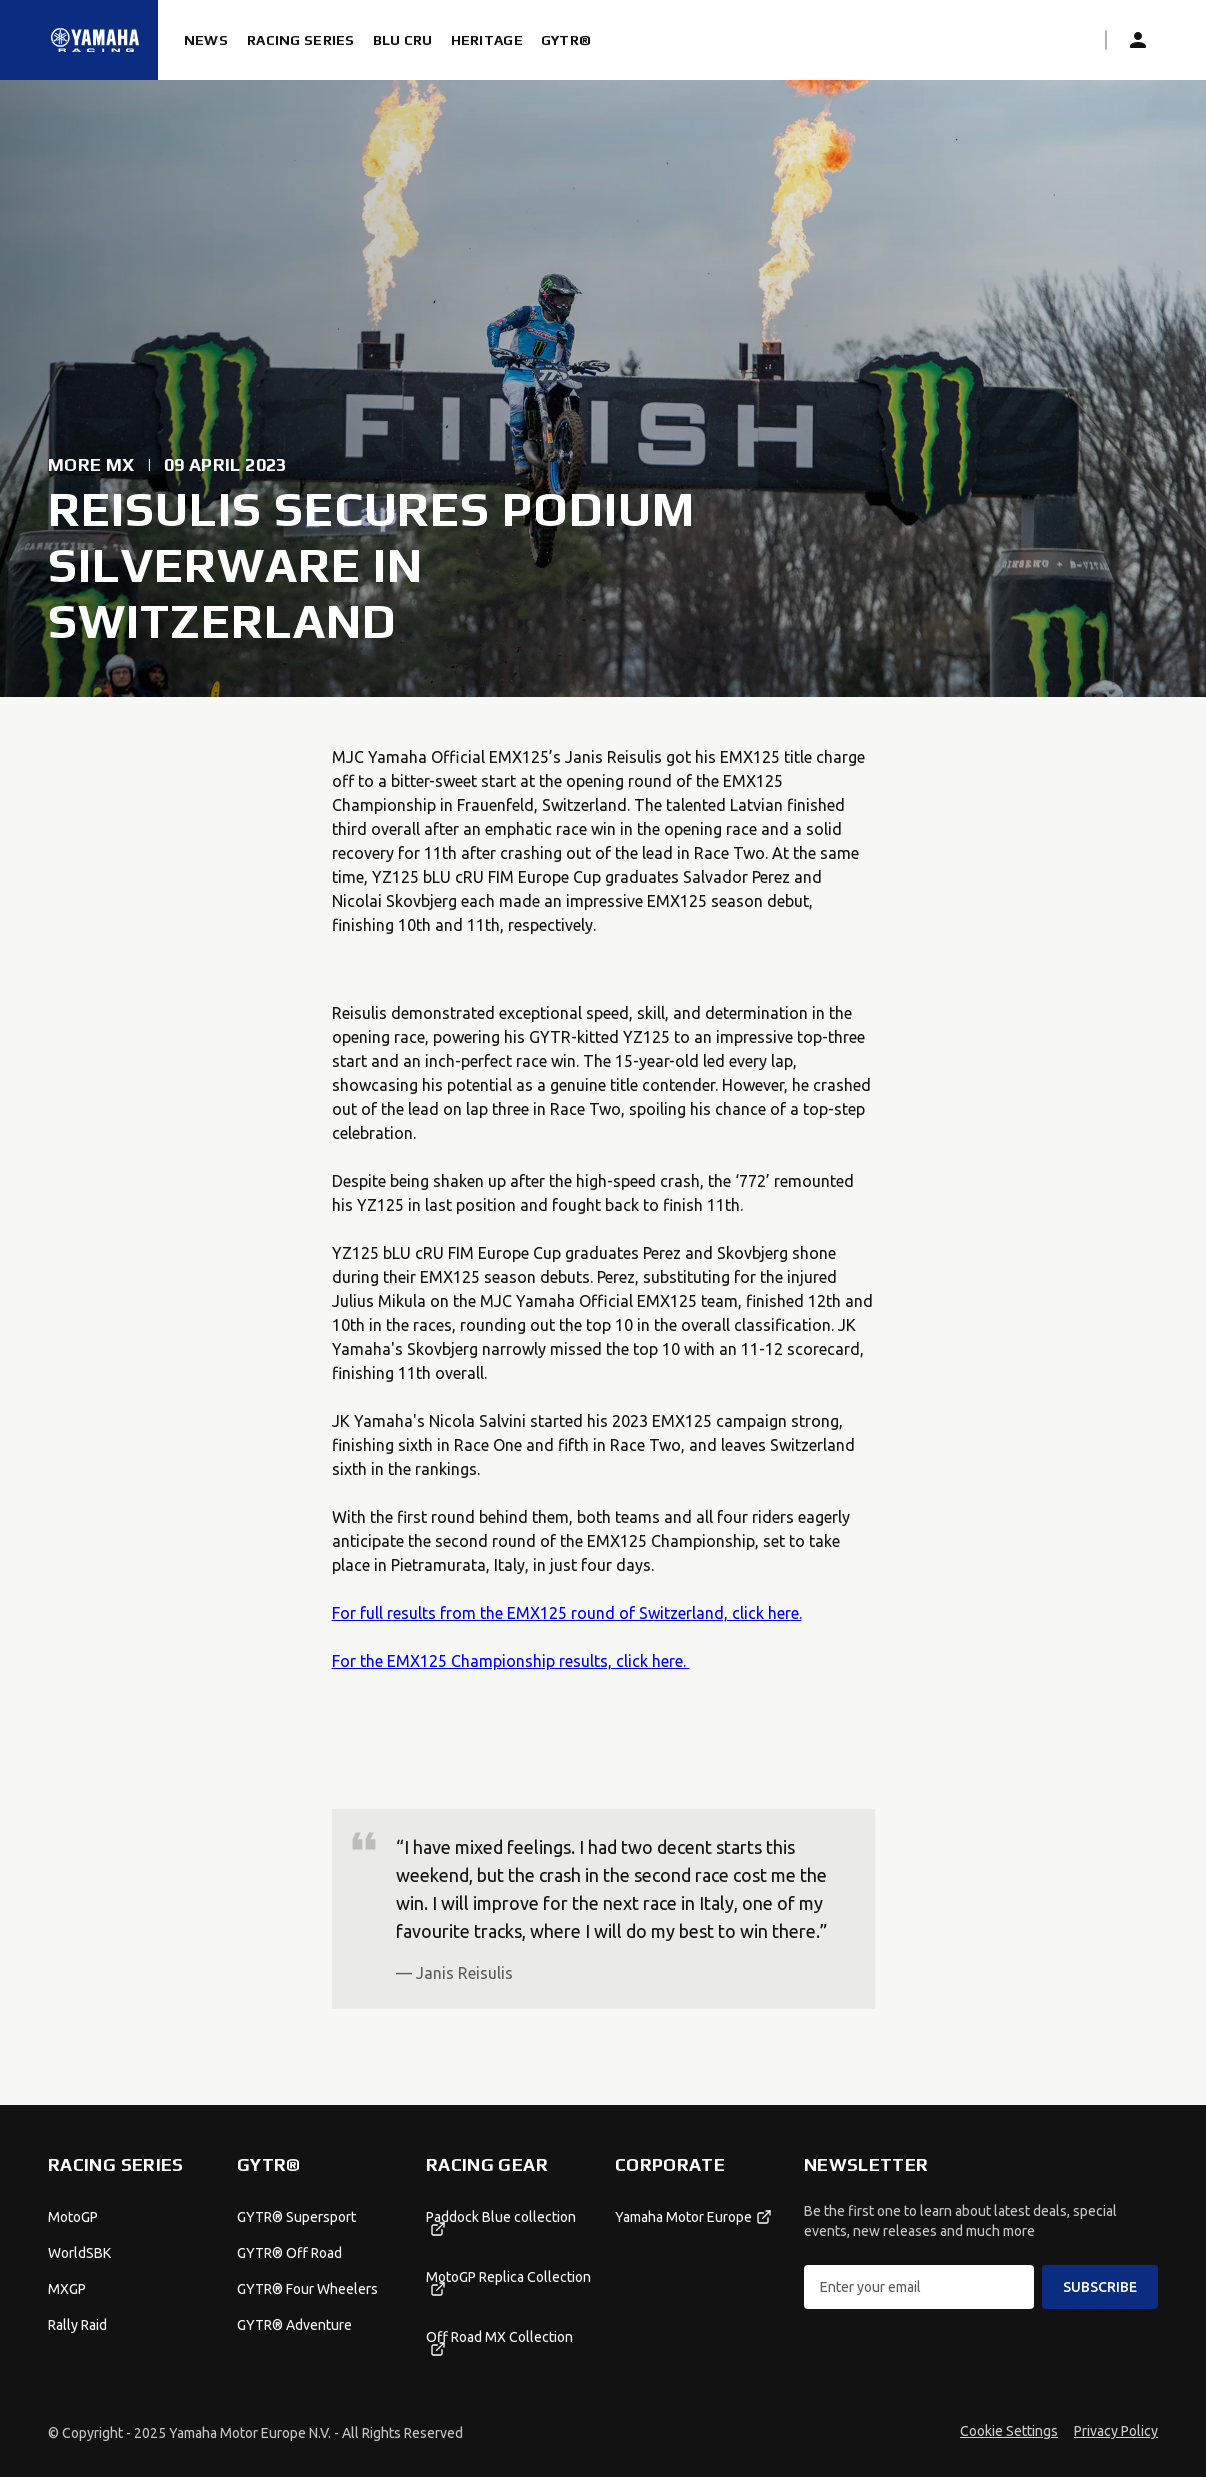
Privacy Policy (1116, 2431)
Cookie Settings (1009, 2431)
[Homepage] (95, 40)
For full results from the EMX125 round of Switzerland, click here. (567, 1613)
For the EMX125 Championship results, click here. (511, 1661)
